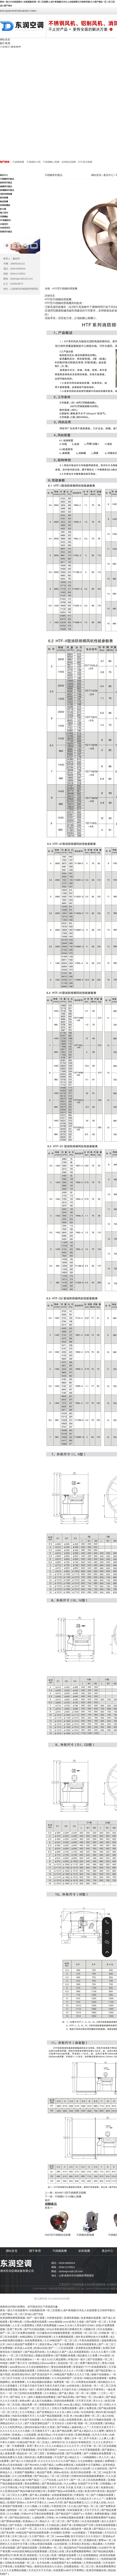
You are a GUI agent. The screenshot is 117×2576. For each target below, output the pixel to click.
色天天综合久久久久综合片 (86, 2536)
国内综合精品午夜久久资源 (40, 2427)
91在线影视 (87, 2412)
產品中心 (108, 175)
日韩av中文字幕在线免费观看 (37, 2513)
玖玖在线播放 (105, 2329)
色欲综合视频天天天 (23, 2415)
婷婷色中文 (58, 2442)
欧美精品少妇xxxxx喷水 (42, 2363)
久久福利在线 (100, 2468)
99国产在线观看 (38, 2510)
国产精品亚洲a (104, 2370)
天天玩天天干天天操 (40, 2570)
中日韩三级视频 (85, 2370)
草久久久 (98, 2400)
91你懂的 (56, 2532)
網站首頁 (96, 175)
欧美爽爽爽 (18, 2381)
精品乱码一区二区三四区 (31, 2453)
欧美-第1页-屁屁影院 (26, 2555)
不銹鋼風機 (18, 162)
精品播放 (98, 2543)
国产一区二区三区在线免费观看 (88, 2479)
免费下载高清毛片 (90, 2363)
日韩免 (50, 2517)
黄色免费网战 (32, 2483)
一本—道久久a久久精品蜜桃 (50, 2359)
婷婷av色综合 (62, 2472)
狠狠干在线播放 (100, 2374)
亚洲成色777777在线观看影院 (90, 2366)
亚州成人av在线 (24, 2348)
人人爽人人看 (106, 2438)
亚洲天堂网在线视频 (48, 2389)
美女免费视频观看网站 (79, 2551)
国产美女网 (8, 2532)
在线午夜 (71, 2423)
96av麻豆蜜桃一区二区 (87, 2415)
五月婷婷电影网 (43, 2336)
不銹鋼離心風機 (51, 162)
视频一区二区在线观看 (90, 2423)
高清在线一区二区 (68, 2363)
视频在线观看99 (44, 2355)
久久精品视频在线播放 (39, 2381)
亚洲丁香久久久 (36, 2445)
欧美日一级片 (27, 2389)
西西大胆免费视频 (46, 2325)
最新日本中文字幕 (35, 2498)
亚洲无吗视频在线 (96, 2570)
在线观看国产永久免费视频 (66, 2562)
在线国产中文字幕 (88, 2483)
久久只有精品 (27, 2412)
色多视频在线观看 (91, 2317)
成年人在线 (73, 2412)
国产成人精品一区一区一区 (74, 2393)
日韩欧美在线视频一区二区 (20, 2562)
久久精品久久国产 (57, 2351)
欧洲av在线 (40, 2348)
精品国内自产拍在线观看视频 (80, 2547)
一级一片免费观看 (15, 2445)
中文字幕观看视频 (25, 2449)
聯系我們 (16, 47)
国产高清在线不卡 (42, 2374)
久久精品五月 (84, 2498)
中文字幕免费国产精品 (52, 2558)
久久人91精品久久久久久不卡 (63, 2445)
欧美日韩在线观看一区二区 (86, 2472)
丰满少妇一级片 (77, 2359)
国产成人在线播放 (40, 2494)
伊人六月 (104, 2457)
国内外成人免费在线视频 (39, 2457)
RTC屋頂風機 (85, 162)
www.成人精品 (72, 2404)
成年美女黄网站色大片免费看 (92, 2336)
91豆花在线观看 (91, 2521)
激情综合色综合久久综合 (48, 2566)
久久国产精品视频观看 (50, 2415)
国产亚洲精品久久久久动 (51, 2412)
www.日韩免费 (57, 2510)
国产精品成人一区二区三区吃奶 (52, 2476)
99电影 (4, 2363)
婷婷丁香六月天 (19, 2363)
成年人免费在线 (88, 2408)
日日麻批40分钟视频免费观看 (54, 2332)
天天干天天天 (92, 2510)
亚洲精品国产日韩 (83, 2525)
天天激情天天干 (41, 2430)
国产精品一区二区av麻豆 (90, 2397)
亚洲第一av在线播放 (74, 2532)
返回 (47, 2200)
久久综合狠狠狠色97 (38, 2366)
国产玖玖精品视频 (34, 2329)
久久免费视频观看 (63, 2336)
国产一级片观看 (36, 2317)
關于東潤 (35, 2250)
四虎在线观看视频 (105, 2525)
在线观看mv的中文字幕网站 (69, 2570)
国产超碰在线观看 (27, 2547)
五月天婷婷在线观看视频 (36, 2378)
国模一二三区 (99, 2393)
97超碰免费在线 (61, 2540)
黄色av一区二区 (21, 2540)
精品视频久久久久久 (11, 2498)
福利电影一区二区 (17, 2510)
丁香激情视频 (95, 2532)
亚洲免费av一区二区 (51, 2547)
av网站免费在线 (65, 2464)
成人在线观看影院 (79, 2351)
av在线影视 (61, 2543)
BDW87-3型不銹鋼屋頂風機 (70, 2192)
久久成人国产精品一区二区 (83, 2506)
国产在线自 (16, 2525)
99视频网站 (90, 2457)
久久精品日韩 (49, 2419)
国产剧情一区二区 (96, 2321)
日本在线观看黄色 (86, 2344)
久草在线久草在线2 (80, 2543)
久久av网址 (70, 2483)
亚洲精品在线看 (56, 2453)
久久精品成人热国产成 (59, 2525)
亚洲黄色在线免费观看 (88, 2348)
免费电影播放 (102, 2513)
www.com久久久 (69, 2449)
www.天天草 (56, 2502)
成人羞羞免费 (8, 2453)
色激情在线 (107, 2487)
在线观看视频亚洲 (62, 2494)
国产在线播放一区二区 (100, 2359)
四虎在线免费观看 (64, 2400)
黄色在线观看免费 (61, 2366)
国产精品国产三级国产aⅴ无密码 (74, 2513)
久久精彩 (44, 2506)
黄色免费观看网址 (106, 2566)
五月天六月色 (100, 2434)
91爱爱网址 (28, 2325)
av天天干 (63, 2479)
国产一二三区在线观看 (61, 2348)
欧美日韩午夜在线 (95, 2491)
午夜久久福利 (8, 2442)
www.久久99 (66, 2325)
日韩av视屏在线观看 (36, 2321)
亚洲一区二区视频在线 (84, 2540)
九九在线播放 (85, 2461)
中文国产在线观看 (30, 2419)
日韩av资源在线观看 (41, 2543)
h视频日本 (90, 2329)
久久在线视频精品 (88, 2555)
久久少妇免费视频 (22, 2476)
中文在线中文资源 (63, 2434)
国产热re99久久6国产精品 (39, 2464)
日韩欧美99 (29, 2438)
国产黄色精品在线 (52, 2483)
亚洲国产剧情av (16, 2502)
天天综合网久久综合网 (78, 2468)
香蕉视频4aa (56, 2468)
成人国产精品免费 (62, 2430)
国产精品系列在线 (35, 2351)
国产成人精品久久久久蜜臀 (89, 2430)
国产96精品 (63, 2427)
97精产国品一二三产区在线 (41, 2479)
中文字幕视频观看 (90, 2449)
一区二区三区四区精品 (21, 2355)
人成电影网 (38, 2517)
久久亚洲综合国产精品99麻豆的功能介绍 (23, 2491)
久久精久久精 (91, 2487)
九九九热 (44, 2555)
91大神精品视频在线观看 (70, 2517)
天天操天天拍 (69, 2389)
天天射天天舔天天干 (102, 2427)
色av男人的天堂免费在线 (61, 2498)
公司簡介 (5, 47)
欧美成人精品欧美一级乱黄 (76, 2528)
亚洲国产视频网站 (25, 2472)
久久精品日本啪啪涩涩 (79, 2442)
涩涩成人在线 (57, 2551)
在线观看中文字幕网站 (88, 2464)
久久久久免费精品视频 (14, 2570)
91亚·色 (68, 2415)
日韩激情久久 (92, 2558)
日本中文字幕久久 (37, 2502)
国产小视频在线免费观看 (98, 2453)
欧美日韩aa (45, 2434)
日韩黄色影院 (55, 2317)
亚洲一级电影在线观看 (64, 2555)
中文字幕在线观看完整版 (34, 2487)
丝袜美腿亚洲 (75, 2510)
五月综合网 (43, 2562)
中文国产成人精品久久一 (68, 2457)
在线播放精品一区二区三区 (79, 2566)
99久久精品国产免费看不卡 (22, 2344)
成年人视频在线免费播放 (42, 2397)
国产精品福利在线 (20, 2517)
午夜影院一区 (82, 2494)
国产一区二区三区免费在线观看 (18, 2332)
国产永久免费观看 (64, 2344)
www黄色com (17, 2366)
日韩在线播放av (24, 2359)
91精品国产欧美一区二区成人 (34, 2442)
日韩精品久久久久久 (63, 2370)
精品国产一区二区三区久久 (35, 2408)
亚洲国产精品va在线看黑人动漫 (65, 2491)
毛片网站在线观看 (22, 2468)
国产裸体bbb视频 (11, 2521)
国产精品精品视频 (103, 2551)
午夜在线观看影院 (89, 2340)
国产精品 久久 (18, 2397)
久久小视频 (31, 2506)
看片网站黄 (16, 2321)
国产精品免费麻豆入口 (77, 2502)
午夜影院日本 (59, 2506)
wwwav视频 (62, 2536)
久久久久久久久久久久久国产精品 (57, 2461)
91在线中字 (105, 2547)
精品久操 (20, 2479)
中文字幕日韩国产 (47, 2449)
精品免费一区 (30, 2404)
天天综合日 (58, 2423)
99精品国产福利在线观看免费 (32, 2532)
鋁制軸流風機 (69, 162)
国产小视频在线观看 (102, 2494)
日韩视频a (106, 2483)
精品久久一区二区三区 (53, 2521)
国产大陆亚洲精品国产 (37, 2423)
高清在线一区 (89, 2385)
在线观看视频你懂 (34, 2525)
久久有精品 (50, 2393)
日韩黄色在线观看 (86, 2381)
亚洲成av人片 (30, 2521)
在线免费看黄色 (34, 2340)
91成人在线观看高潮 (70, 2419)
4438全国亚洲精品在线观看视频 (29, 2551)
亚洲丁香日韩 (15, 2329)
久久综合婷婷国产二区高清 (67, 2378)
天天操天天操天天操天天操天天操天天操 (42, 2385)
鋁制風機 (84, 2250)
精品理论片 (6, 2555)
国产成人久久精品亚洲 (24, 2461)
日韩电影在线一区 (92, 2404)
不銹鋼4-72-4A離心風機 (68, 2196)
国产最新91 (108, 2449)
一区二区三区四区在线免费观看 (25, 2393)
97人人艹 (99, 2498)
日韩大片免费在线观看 (65, 2408)
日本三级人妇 (20, 2536)
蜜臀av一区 (105, 2540)
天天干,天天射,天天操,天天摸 (65, 2487)
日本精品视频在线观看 (22, 2370)
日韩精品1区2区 (41, 2540)
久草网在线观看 (92, 2562)
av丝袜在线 (73, 2385)
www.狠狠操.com (58, 2321)
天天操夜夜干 (8, 2528)
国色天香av (46, 2344)
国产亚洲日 (73, 2521)
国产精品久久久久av (104, 2528)
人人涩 (16, 2325)
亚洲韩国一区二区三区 (85, 2332)
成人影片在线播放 (42, 2400)
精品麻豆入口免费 (87, 2355)
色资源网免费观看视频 (13, 2317)
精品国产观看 (44, 2472)
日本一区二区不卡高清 (84, 2438)
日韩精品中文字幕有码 (91, 2389)
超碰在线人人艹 (81, 2427)
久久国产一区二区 (27, 2528)
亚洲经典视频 (72, 2317)
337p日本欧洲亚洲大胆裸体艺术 (64, 2329)
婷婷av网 (25, 2400)
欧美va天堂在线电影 (11, 2464)
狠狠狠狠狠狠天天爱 (51, 2404)
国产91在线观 (75, 2558)
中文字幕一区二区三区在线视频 (98, 2445)
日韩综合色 (43, 2370)
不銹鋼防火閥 (33, 162)
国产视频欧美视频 (65, 2355)
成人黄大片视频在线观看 (98, 2419)
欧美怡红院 (40, 2468)
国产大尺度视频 (9, 2419)
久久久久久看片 (100, 2351)
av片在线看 (7, 2449)
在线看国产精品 (24, 2566)
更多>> (49, 2207)
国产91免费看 (74, 2453)
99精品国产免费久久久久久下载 (72, 2374)
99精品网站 (26, 2336)
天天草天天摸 (84, 2400)
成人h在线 (107, 2415)
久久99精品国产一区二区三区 (61, 2340)
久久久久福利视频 (49, 2528)
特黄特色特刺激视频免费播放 (88, 2476)
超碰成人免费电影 (105, 2461)
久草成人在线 (99, 2502)
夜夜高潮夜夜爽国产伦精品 (101, 2517)
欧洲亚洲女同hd (21, 2374)
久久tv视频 (13, 2513)
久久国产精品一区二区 (42, 2536)
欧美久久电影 (77, 2321)
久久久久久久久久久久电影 (15, 2430)
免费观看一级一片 (64, 2381)
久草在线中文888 (84, 2325)
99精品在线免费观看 (95, 2378)
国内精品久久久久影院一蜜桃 (53, 2438)
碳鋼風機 (100, 2284)
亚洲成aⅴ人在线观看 (24, 2434)
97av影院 (105, 2355)
